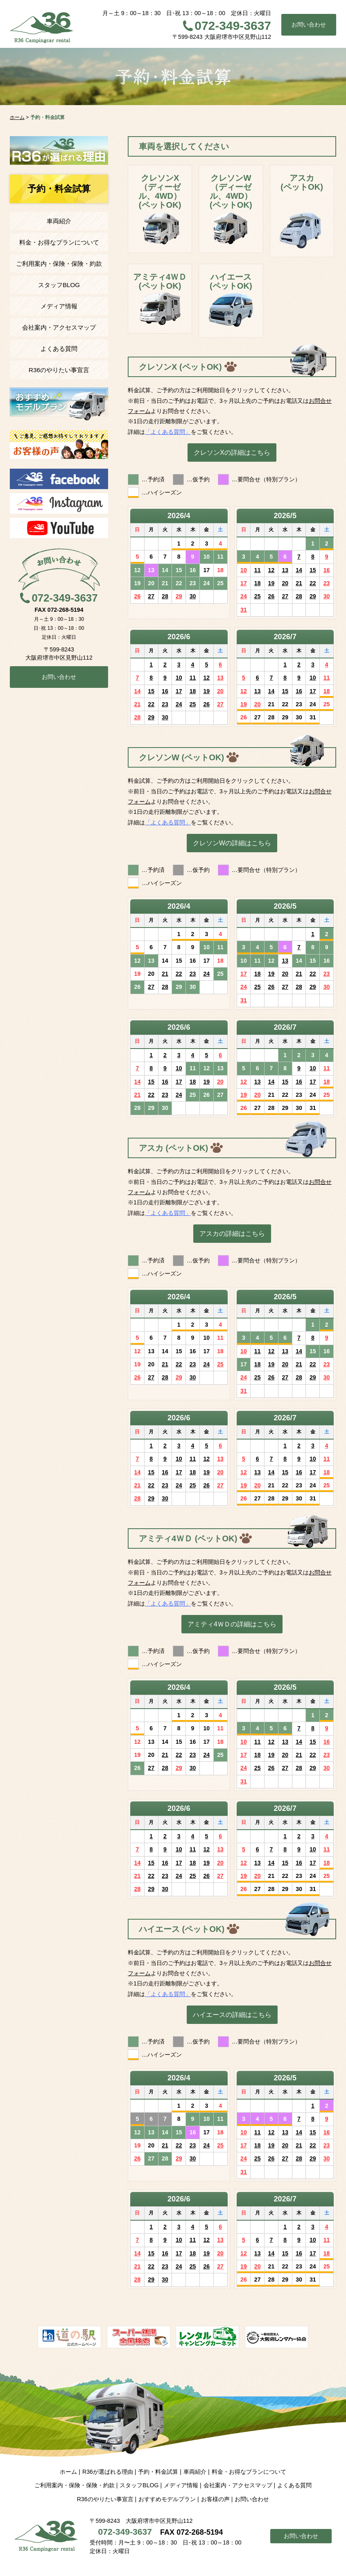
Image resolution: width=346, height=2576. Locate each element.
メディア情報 (59, 306)
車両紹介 (59, 221)
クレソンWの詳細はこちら (232, 843)
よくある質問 (59, 348)
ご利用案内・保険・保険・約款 (59, 263)
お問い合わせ (309, 24)
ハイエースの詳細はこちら (232, 2014)
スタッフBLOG (59, 284)
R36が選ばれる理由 (107, 2471)
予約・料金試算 (158, 2471)
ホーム (68, 2471)
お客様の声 (215, 2499)
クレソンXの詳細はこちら (232, 452)
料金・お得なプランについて (59, 242)
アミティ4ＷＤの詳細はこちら (232, 1624)
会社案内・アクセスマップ (59, 327)
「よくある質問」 (168, 432)
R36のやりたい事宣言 (59, 369)
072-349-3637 (232, 25)
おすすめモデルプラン (167, 2499)
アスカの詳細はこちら (232, 1233)
